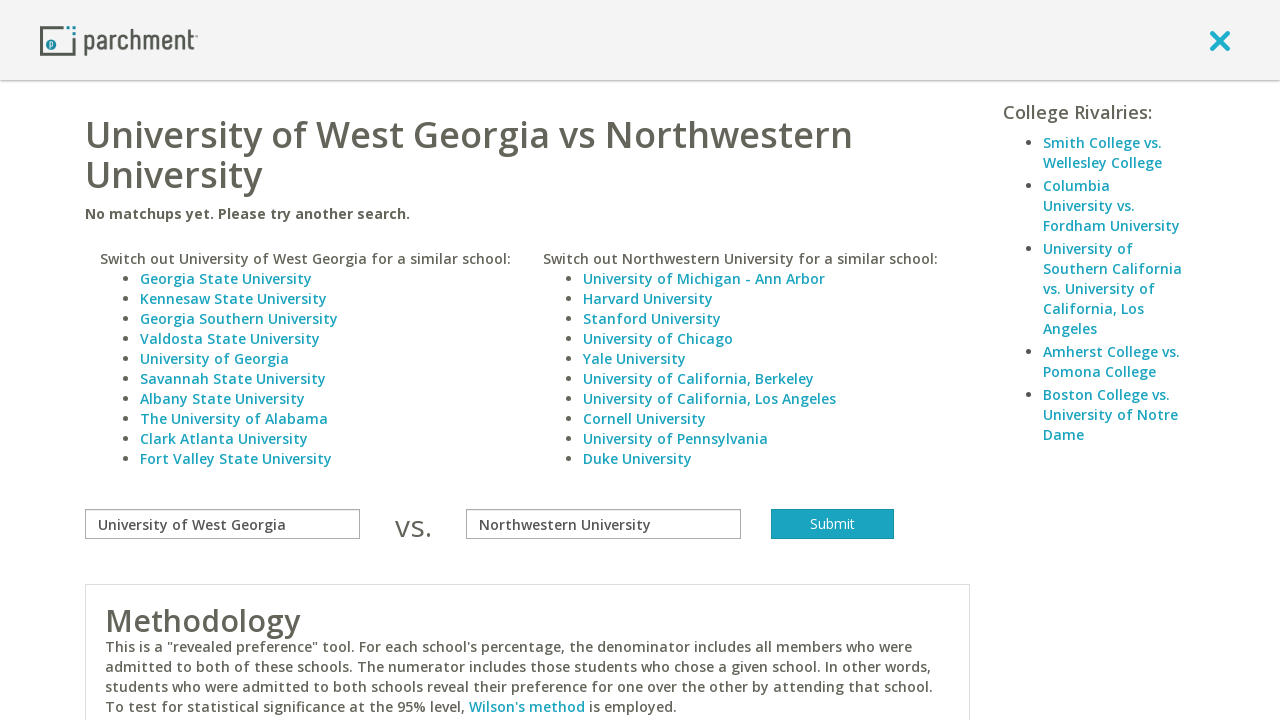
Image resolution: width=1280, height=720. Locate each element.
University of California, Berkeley (698, 378)
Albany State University (222, 398)
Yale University (634, 358)
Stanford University (652, 318)
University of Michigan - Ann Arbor (704, 278)
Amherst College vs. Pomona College (1111, 361)
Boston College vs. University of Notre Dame (1110, 414)
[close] (1220, 40)
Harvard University (648, 298)
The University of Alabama (234, 418)
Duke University (637, 458)
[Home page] (119, 39)
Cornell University (644, 418)
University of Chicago (658, 338)
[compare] (222, 524)
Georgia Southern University (239, 318)
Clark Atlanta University (224, 438)
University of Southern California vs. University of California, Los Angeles (1112, 288)
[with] (603, 524)
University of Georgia (214, 358)
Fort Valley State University (236, 458)
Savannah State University (233, 378)
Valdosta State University (230, 338)
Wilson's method (527, 706)
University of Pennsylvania (675, 438)
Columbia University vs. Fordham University (1111, 205)
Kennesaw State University (233, 298)
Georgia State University (226, 278)
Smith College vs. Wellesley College (1102, 152)
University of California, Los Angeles (709, 398)
